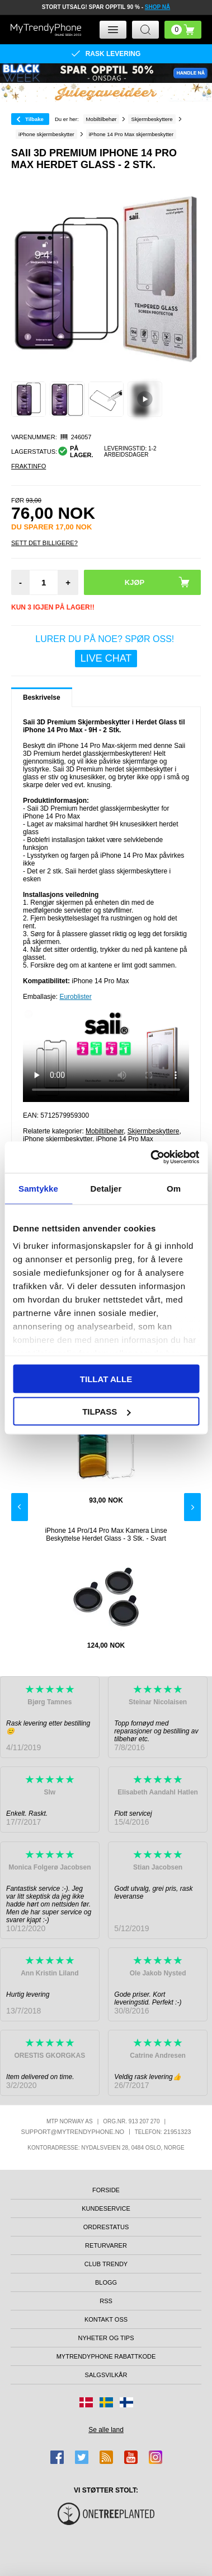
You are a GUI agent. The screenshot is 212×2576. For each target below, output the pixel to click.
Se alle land (106, 2430)
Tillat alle (106, 1378)
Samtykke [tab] (38, 1188)
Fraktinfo (28, 466)
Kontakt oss (106, 2319)
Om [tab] (174, 1188)
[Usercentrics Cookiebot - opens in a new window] (151, 1157)
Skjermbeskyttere (154, 1131)
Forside (106, 2190)
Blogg (106, 2282)
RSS (106, 2301)
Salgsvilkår (106, 2375)
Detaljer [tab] (106, 1188)
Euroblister (75, 997)
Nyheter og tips (106, 2338)
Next (192, 1507)
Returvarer (106, 2245)
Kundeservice (106, 2208)
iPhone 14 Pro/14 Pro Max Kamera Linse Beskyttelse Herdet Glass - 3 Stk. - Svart (106, 1534)
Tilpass (106, 1411)
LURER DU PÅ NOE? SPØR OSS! (106, 650)
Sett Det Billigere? (44, 543)
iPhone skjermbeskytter (57, 1139)
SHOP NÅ (157, 7)
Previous (19, 1507)
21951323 (177, 2131)
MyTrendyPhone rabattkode (106, 2356)
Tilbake (34, 119)
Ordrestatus (106, 2227)
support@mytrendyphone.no (73, 2131)
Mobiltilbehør (105, 1131)
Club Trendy (106, 2264)
